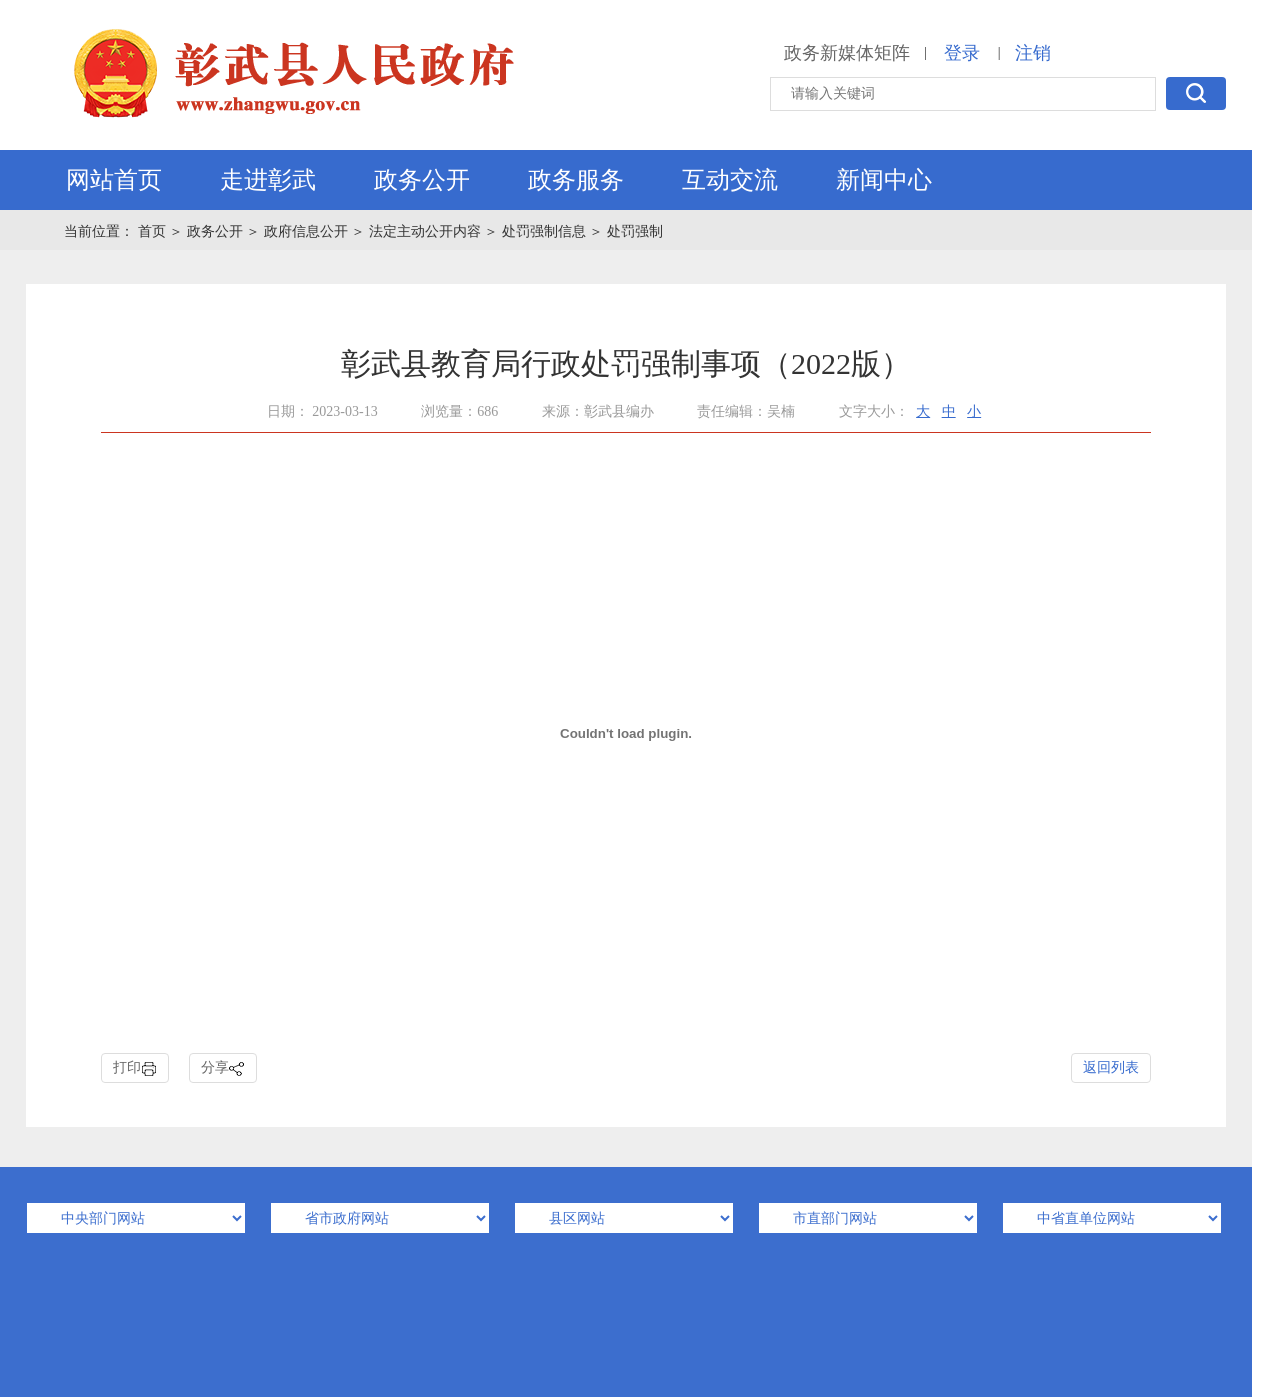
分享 (223, 1068)
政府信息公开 (306, 231)
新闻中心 (884, 180)
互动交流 (730, 180)
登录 (962, 53)
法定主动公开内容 (425, 231)
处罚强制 (635, 231)
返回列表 (1111, 1067)
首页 (154, 231)
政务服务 (576, 180)
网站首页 (114, 180)
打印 (135, 1068)
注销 (1033, 53)
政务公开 (422, 180)
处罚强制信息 (544, 231)
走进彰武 (268, 180)
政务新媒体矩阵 (847, 53)
